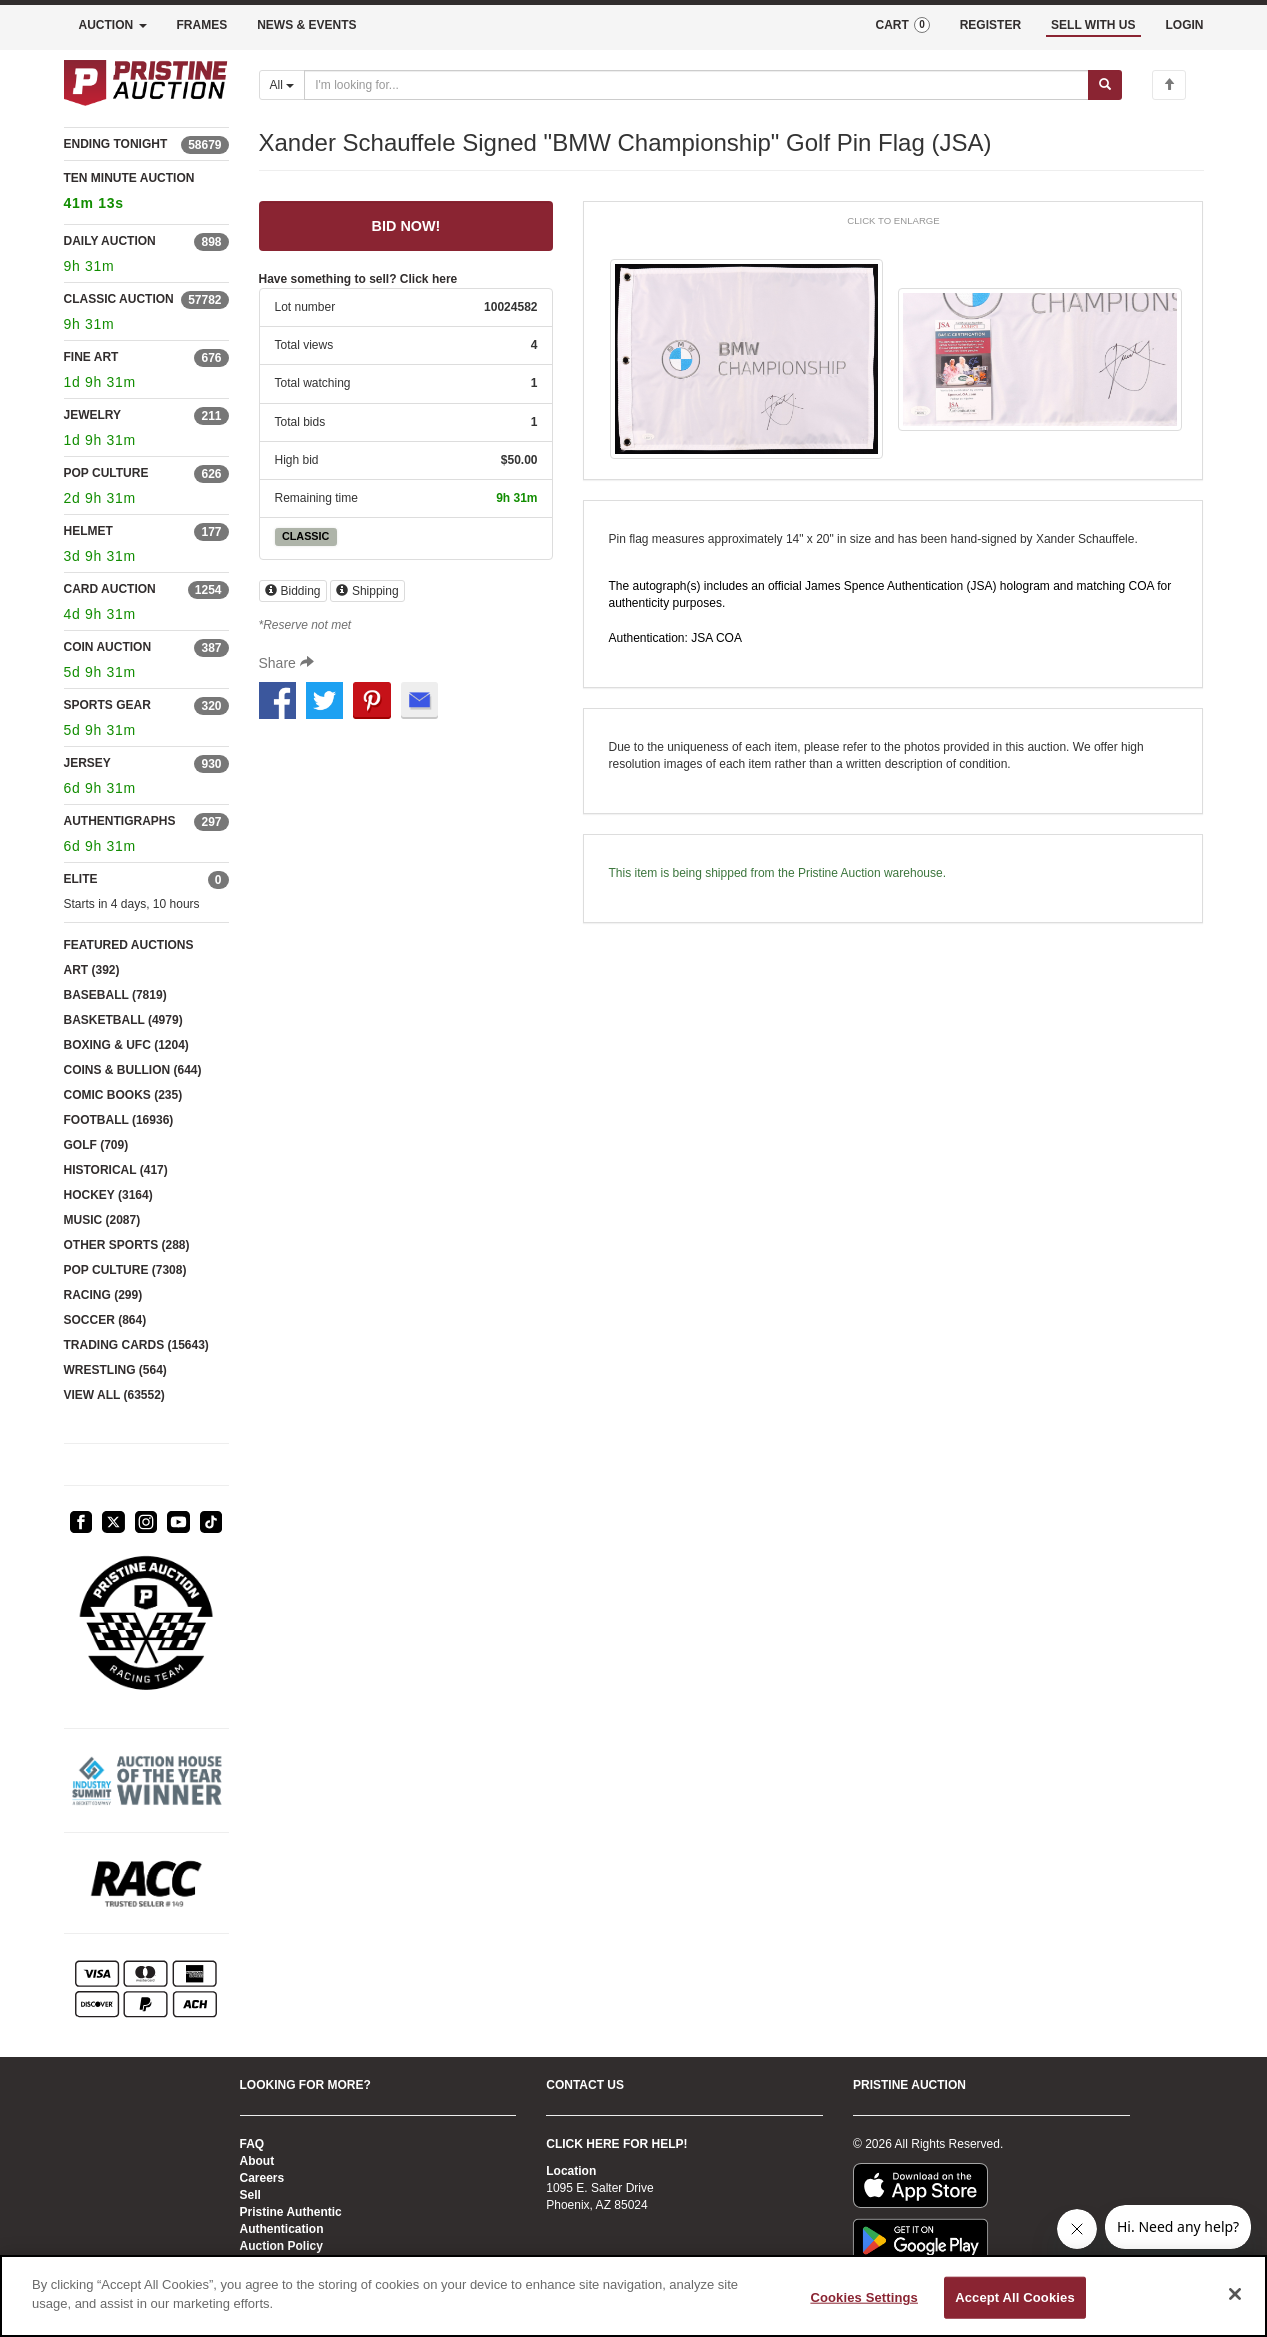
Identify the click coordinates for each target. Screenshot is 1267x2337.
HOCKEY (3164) (108, 1195)
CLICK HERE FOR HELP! (616, 2144)
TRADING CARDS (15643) (136, 1345)
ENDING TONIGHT (116, 144)
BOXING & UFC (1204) (126, 1045)
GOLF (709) (96, 1145)
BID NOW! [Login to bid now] (406, 226)
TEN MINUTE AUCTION (146, 193)
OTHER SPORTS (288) (127, 1245)
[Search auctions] (696, 85)
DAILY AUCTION (110, 241)
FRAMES (202, 25)
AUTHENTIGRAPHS (120, 821)
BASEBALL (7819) (115, 995)
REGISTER (990, 25)
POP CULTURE (106, 473)
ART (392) (92, 970)
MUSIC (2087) (102, 1220)
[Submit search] (1105, 85)
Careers (262, 2178)
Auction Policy (281, 2246)
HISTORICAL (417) (116, 1170)
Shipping (367, 591)
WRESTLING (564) (115, 1370)
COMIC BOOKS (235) (123, 1095)
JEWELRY (93, 415)
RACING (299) (103, 1295)
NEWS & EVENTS (306, 25)
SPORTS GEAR (107, 705)
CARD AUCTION (110, 589)
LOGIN (1185, 25)
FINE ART (91, 357)
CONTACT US (585, 2085)
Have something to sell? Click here (358, 279)
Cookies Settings (864, 2297)
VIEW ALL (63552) (114, 1395)
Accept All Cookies (1015, 2297)
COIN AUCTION (108, 647)
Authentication (282, 2229)
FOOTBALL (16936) (119, 1120)
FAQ (252, 2144)
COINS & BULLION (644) (133, 1070)
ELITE (81, 879)
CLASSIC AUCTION (119, 299)
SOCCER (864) (105, 1320)
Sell (250, 2195)
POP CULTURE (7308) (125, 1270)
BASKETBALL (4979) (123, 1020)
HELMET (88, 531)
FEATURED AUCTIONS (129, 945)
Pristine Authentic (291, 2212)
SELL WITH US (1093, 25)
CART (902, 25)
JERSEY (87, 763)
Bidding (293, 591)
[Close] (1235, 2294)
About (257, 2161)
